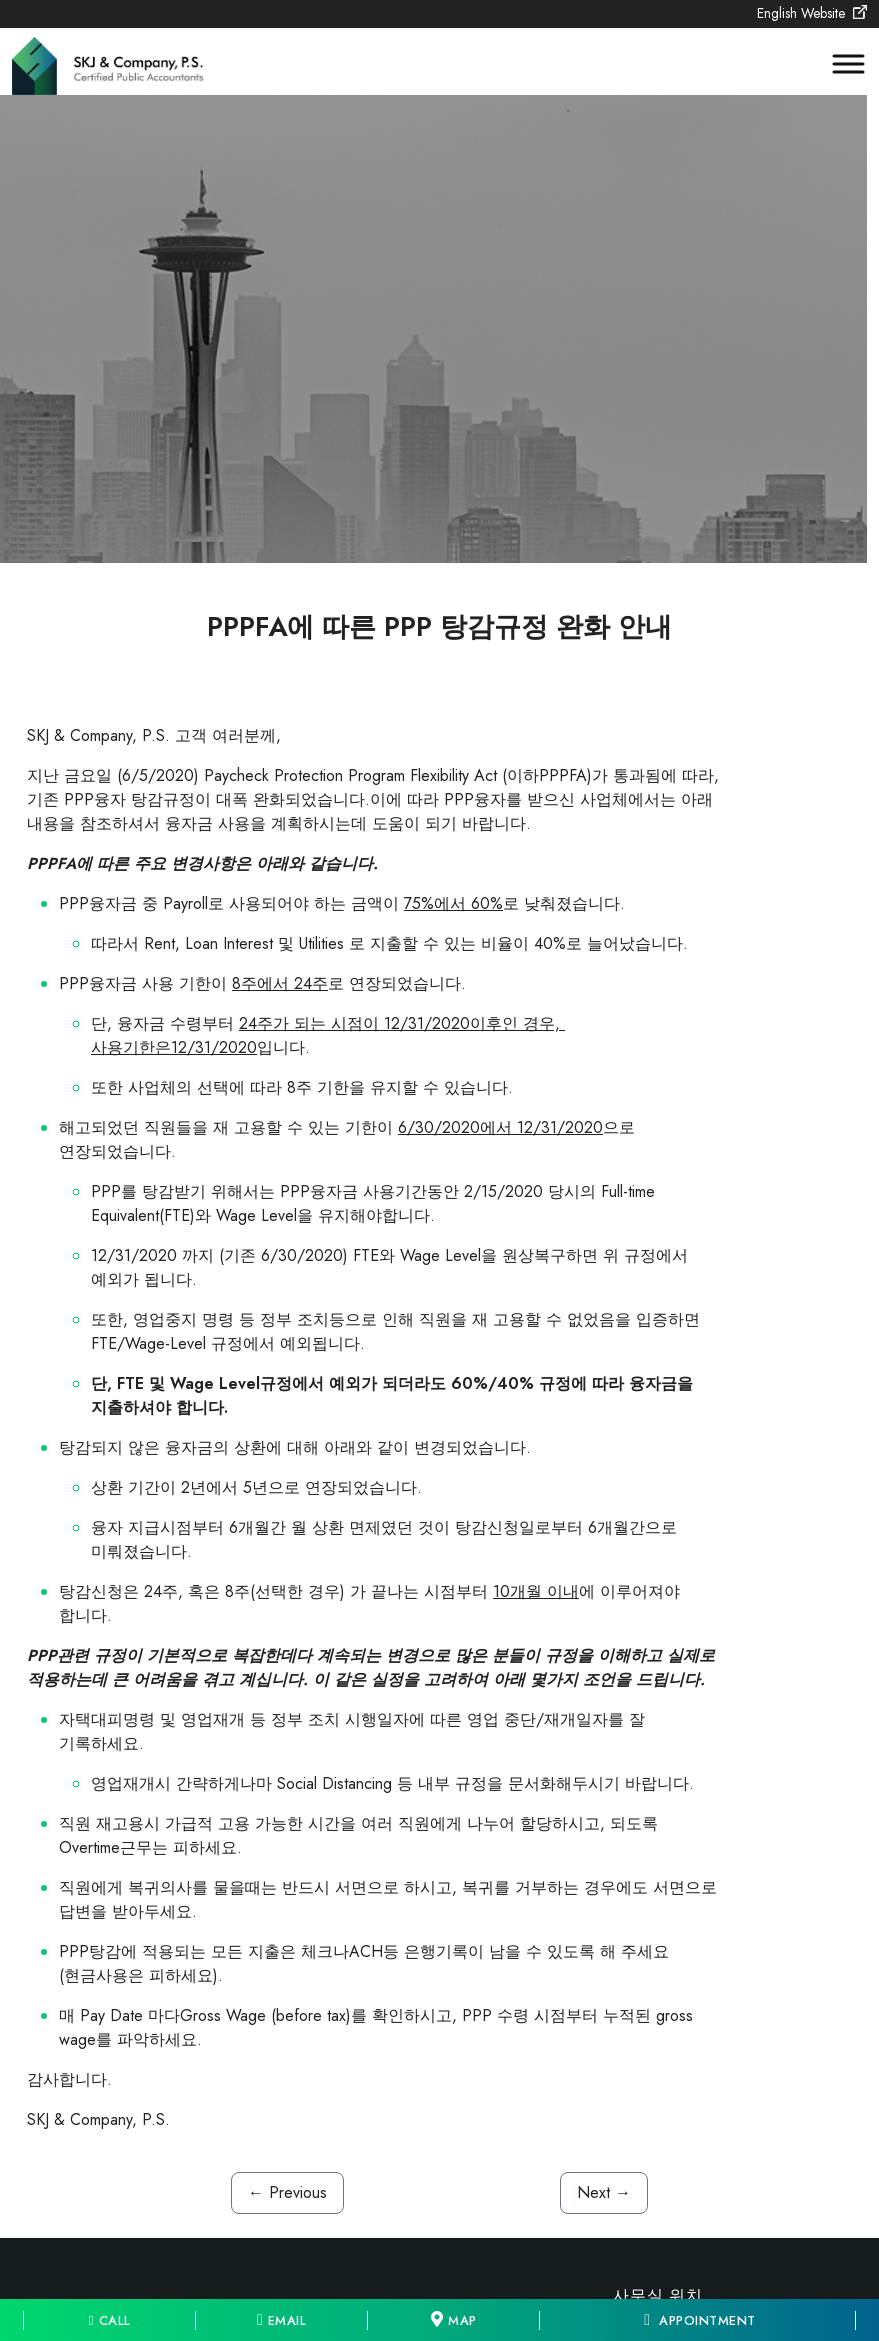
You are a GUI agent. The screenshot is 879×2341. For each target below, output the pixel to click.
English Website (812, 13)
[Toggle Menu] (839, 64)
